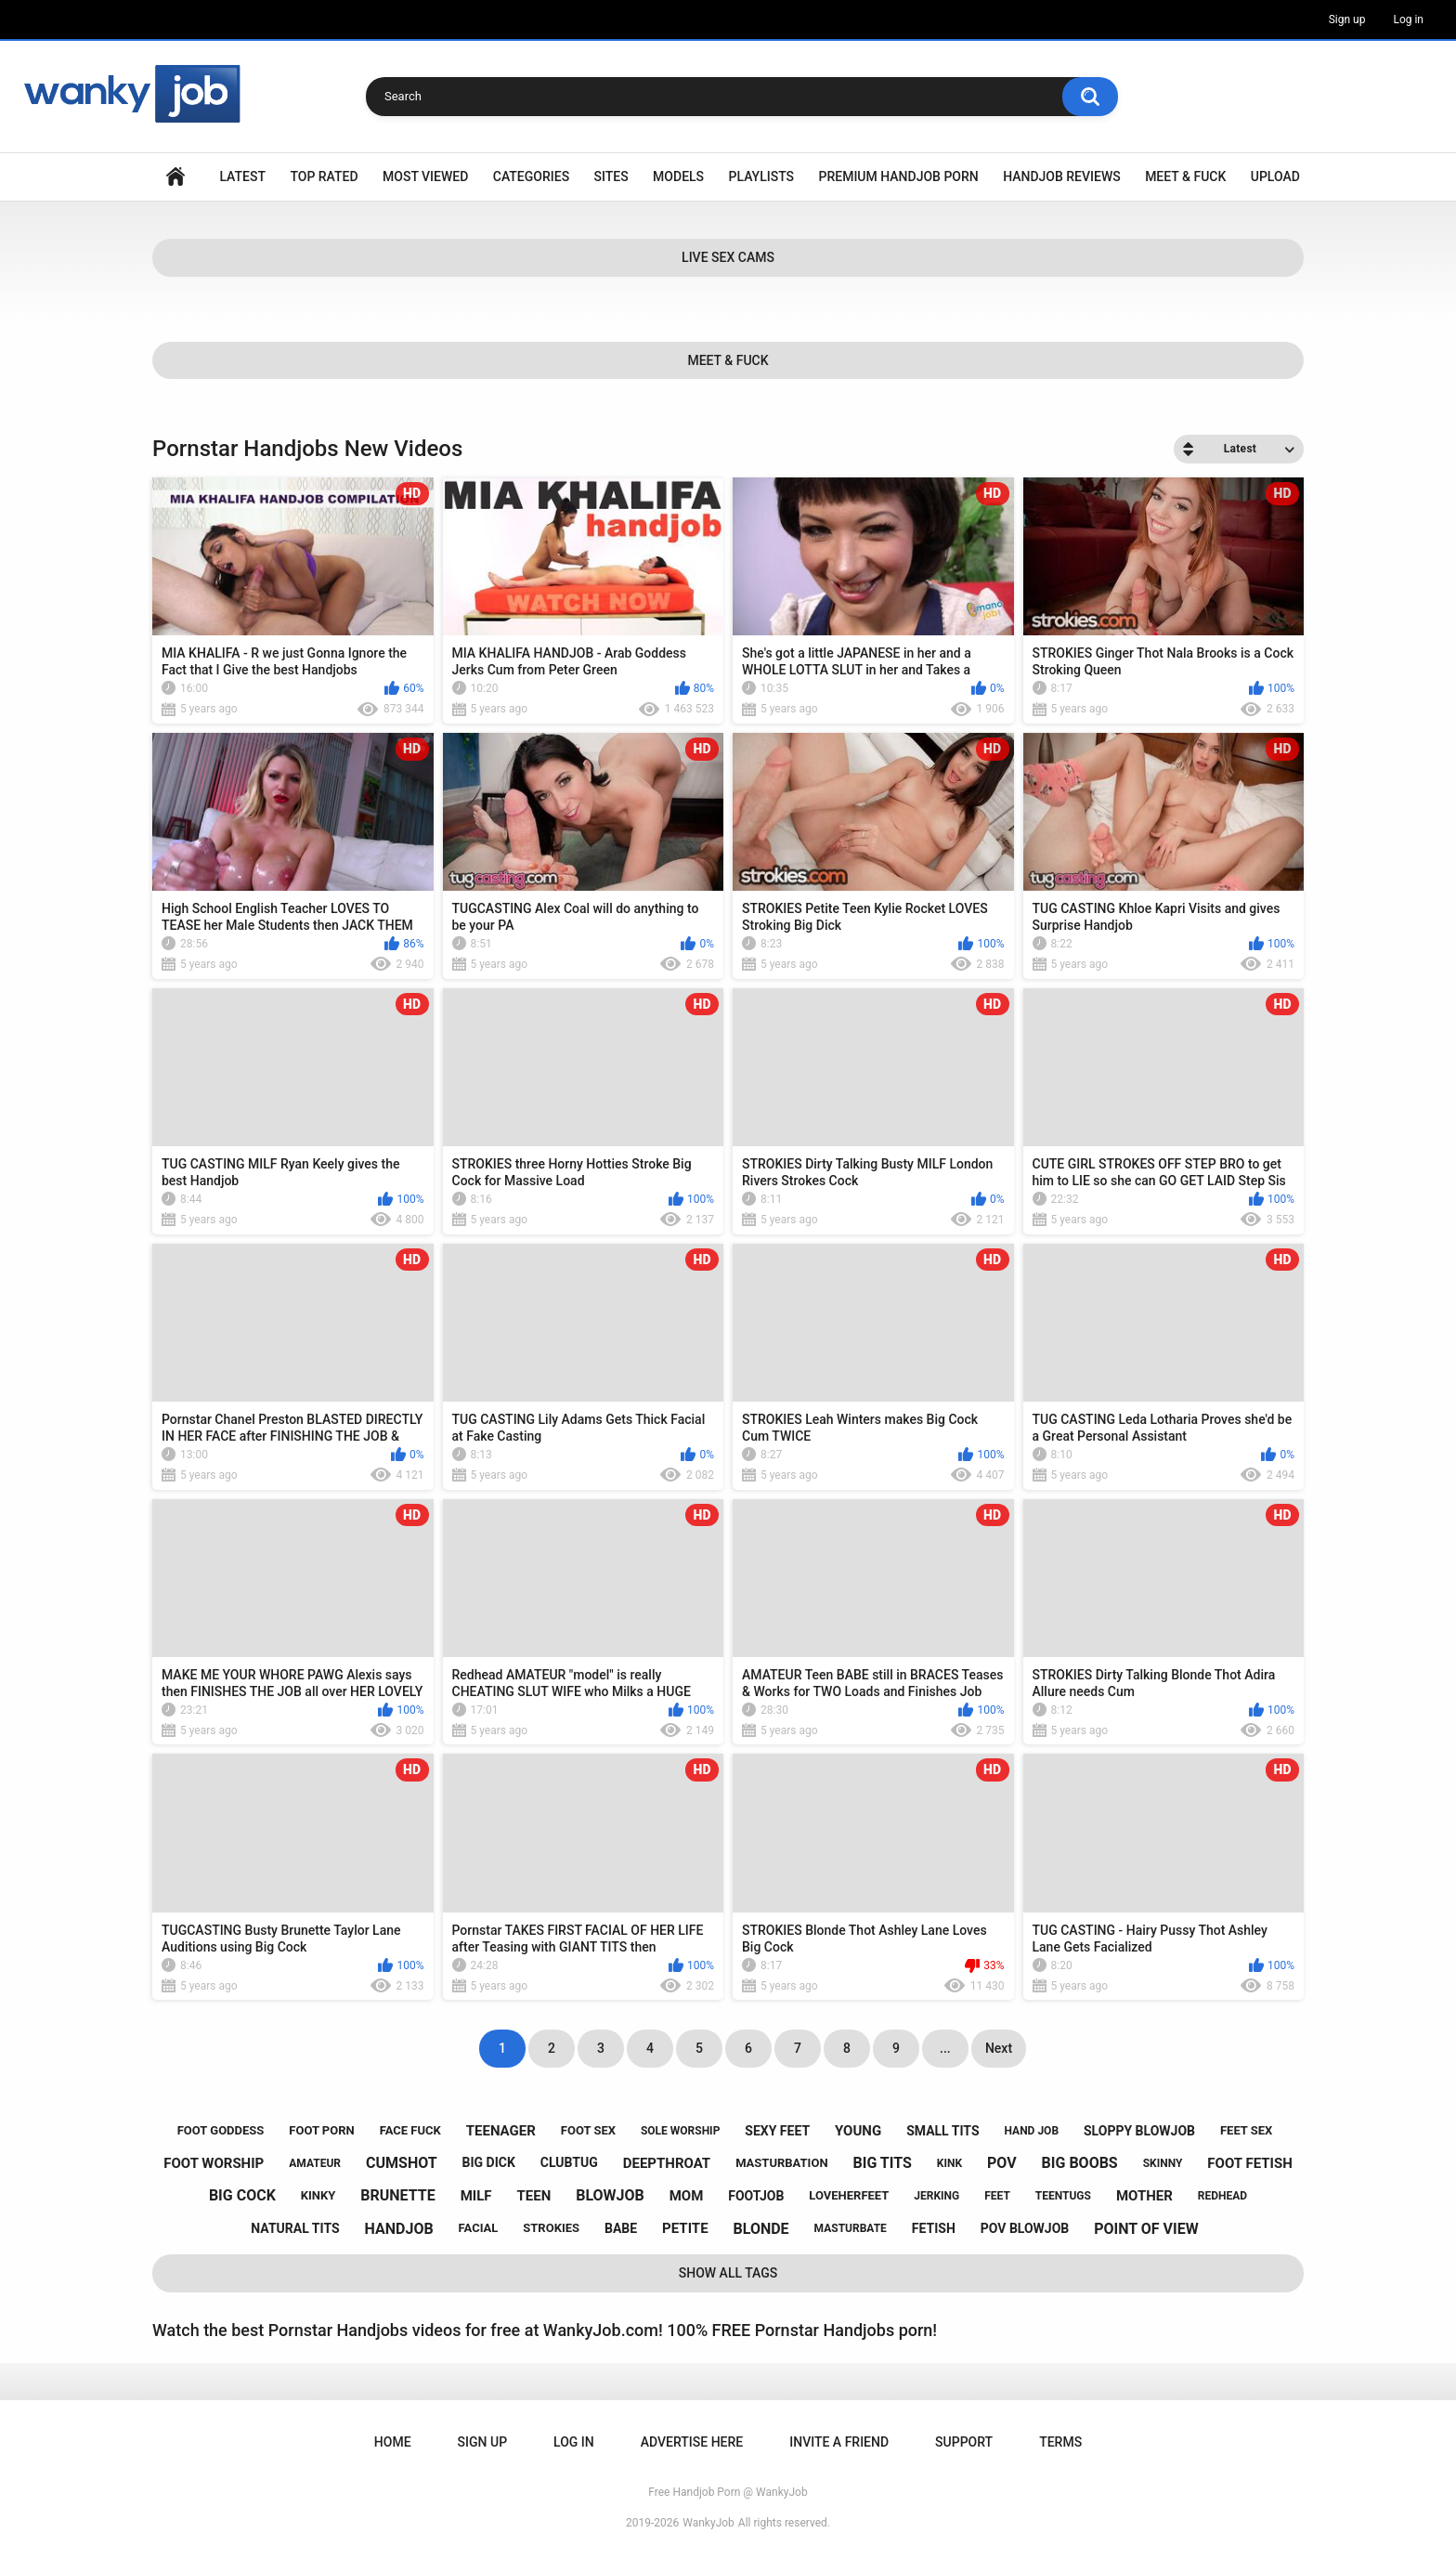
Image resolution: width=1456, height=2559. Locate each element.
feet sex (1246, 2130)
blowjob (610, 2195)
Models (678, 176)
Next (998, 2048)
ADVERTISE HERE (692, 2442)
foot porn (321, 2130)
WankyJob (708, 2522)
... (945, 2048)
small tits (942, 2130)
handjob (399, 2229)
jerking (936, 2195)
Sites (611, 176)
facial (479, 2228)
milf (476, 2195)
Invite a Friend (839, 2442)
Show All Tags (728, 2272)
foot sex (588, 2130)
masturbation (781, 2163)
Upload (1275, 176)
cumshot (401, 2163)
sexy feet (777, 2130)
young (858, 2130)
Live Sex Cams (728, 257)
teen (533, 2195)
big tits (882, 2163)
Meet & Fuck (1185, 176)
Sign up (1347, 19)
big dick (488, 2162)
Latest (242, 176)
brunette (397, 2195)
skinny (1163, 2163)
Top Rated (324, 176)
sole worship (680, 2130)
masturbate (850, 2228)
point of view (1146, 2229)
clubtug (569, 2162)
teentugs (1063, 2195)
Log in (1408, 19)
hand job (1032, 2130)
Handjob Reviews (1062, 176)
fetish (934, 2228)
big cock (242, 2195)
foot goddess (221, 2130)
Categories (531, 176)
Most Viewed (425, 176)
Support (964, 2442)
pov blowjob (1025, 2228)
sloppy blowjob (1139, 2130)
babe (620, 2228)
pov (1002, 2163)
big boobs (1080, 2163)
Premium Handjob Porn (898, 176)
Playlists (762, 176)
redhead (1222, 2195)
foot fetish (1249, 2163)
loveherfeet (849, 2195)
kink (949, 2163)
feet (997, 2195)
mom (687, 2195)
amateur (315, 2163)
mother (1144, 2195)
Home (175, 177)
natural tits (295, 2228)
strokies (551, 2228)
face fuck (410, 2130)
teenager (501, 2130)
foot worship (213, 2163)
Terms (1060, 2442)
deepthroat (666, 2163)
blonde (761, 2229)
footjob (756, 2195)
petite (685, 2228)
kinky (318, 2195)
